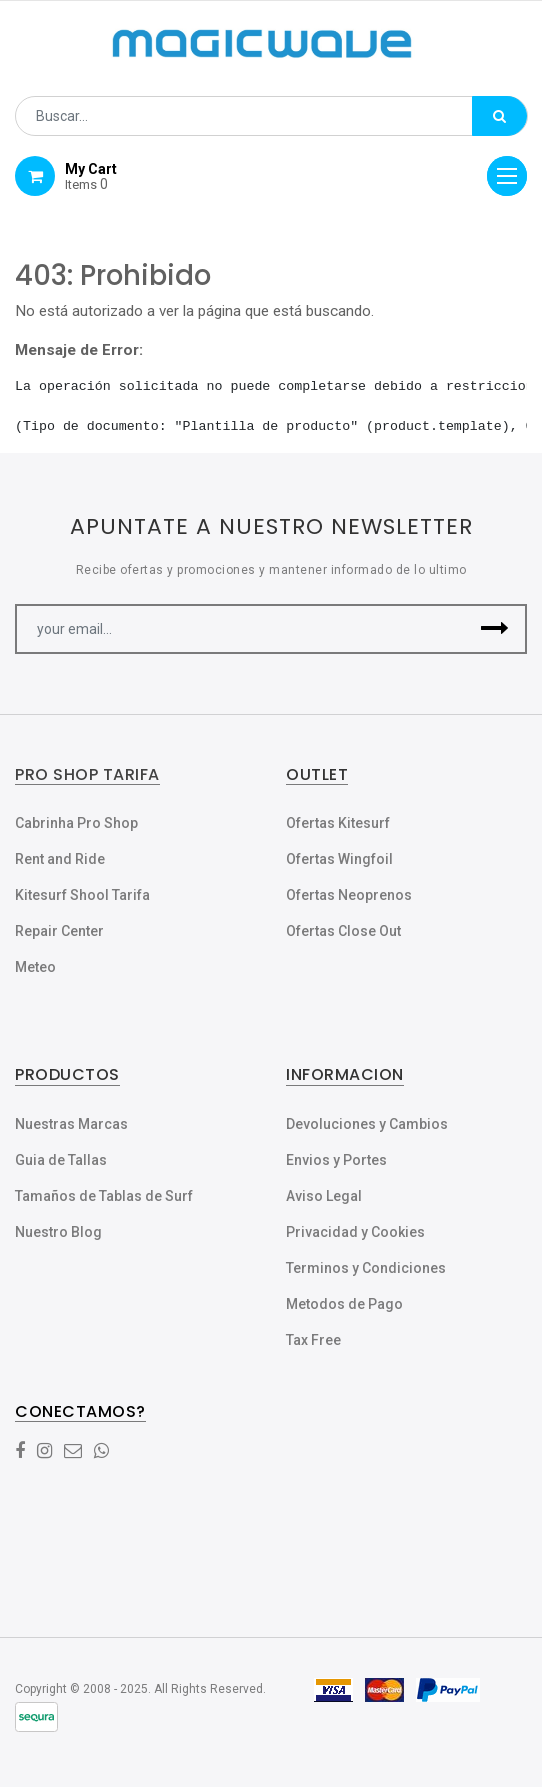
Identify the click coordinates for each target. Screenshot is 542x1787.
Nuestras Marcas (71, 1124)
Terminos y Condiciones (366, 1268)
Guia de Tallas (61, 1160)
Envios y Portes (336, 1160)
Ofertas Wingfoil (339, 859)
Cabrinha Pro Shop (76, 823)
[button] (494, 629)
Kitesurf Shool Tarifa (82, 895)
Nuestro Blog (58, 1232)
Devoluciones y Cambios (367, 1124)
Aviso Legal (324, 1196)
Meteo (35, 967)
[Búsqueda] (499, 116)
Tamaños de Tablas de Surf (104, 1196)
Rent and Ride (60, 859)
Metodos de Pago (344, 1304)
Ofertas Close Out (343, 931)
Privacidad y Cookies (355, 1232)
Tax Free (313, 1340)
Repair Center (59, 931)
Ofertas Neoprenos (349, 895)
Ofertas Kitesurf (338, 823)
